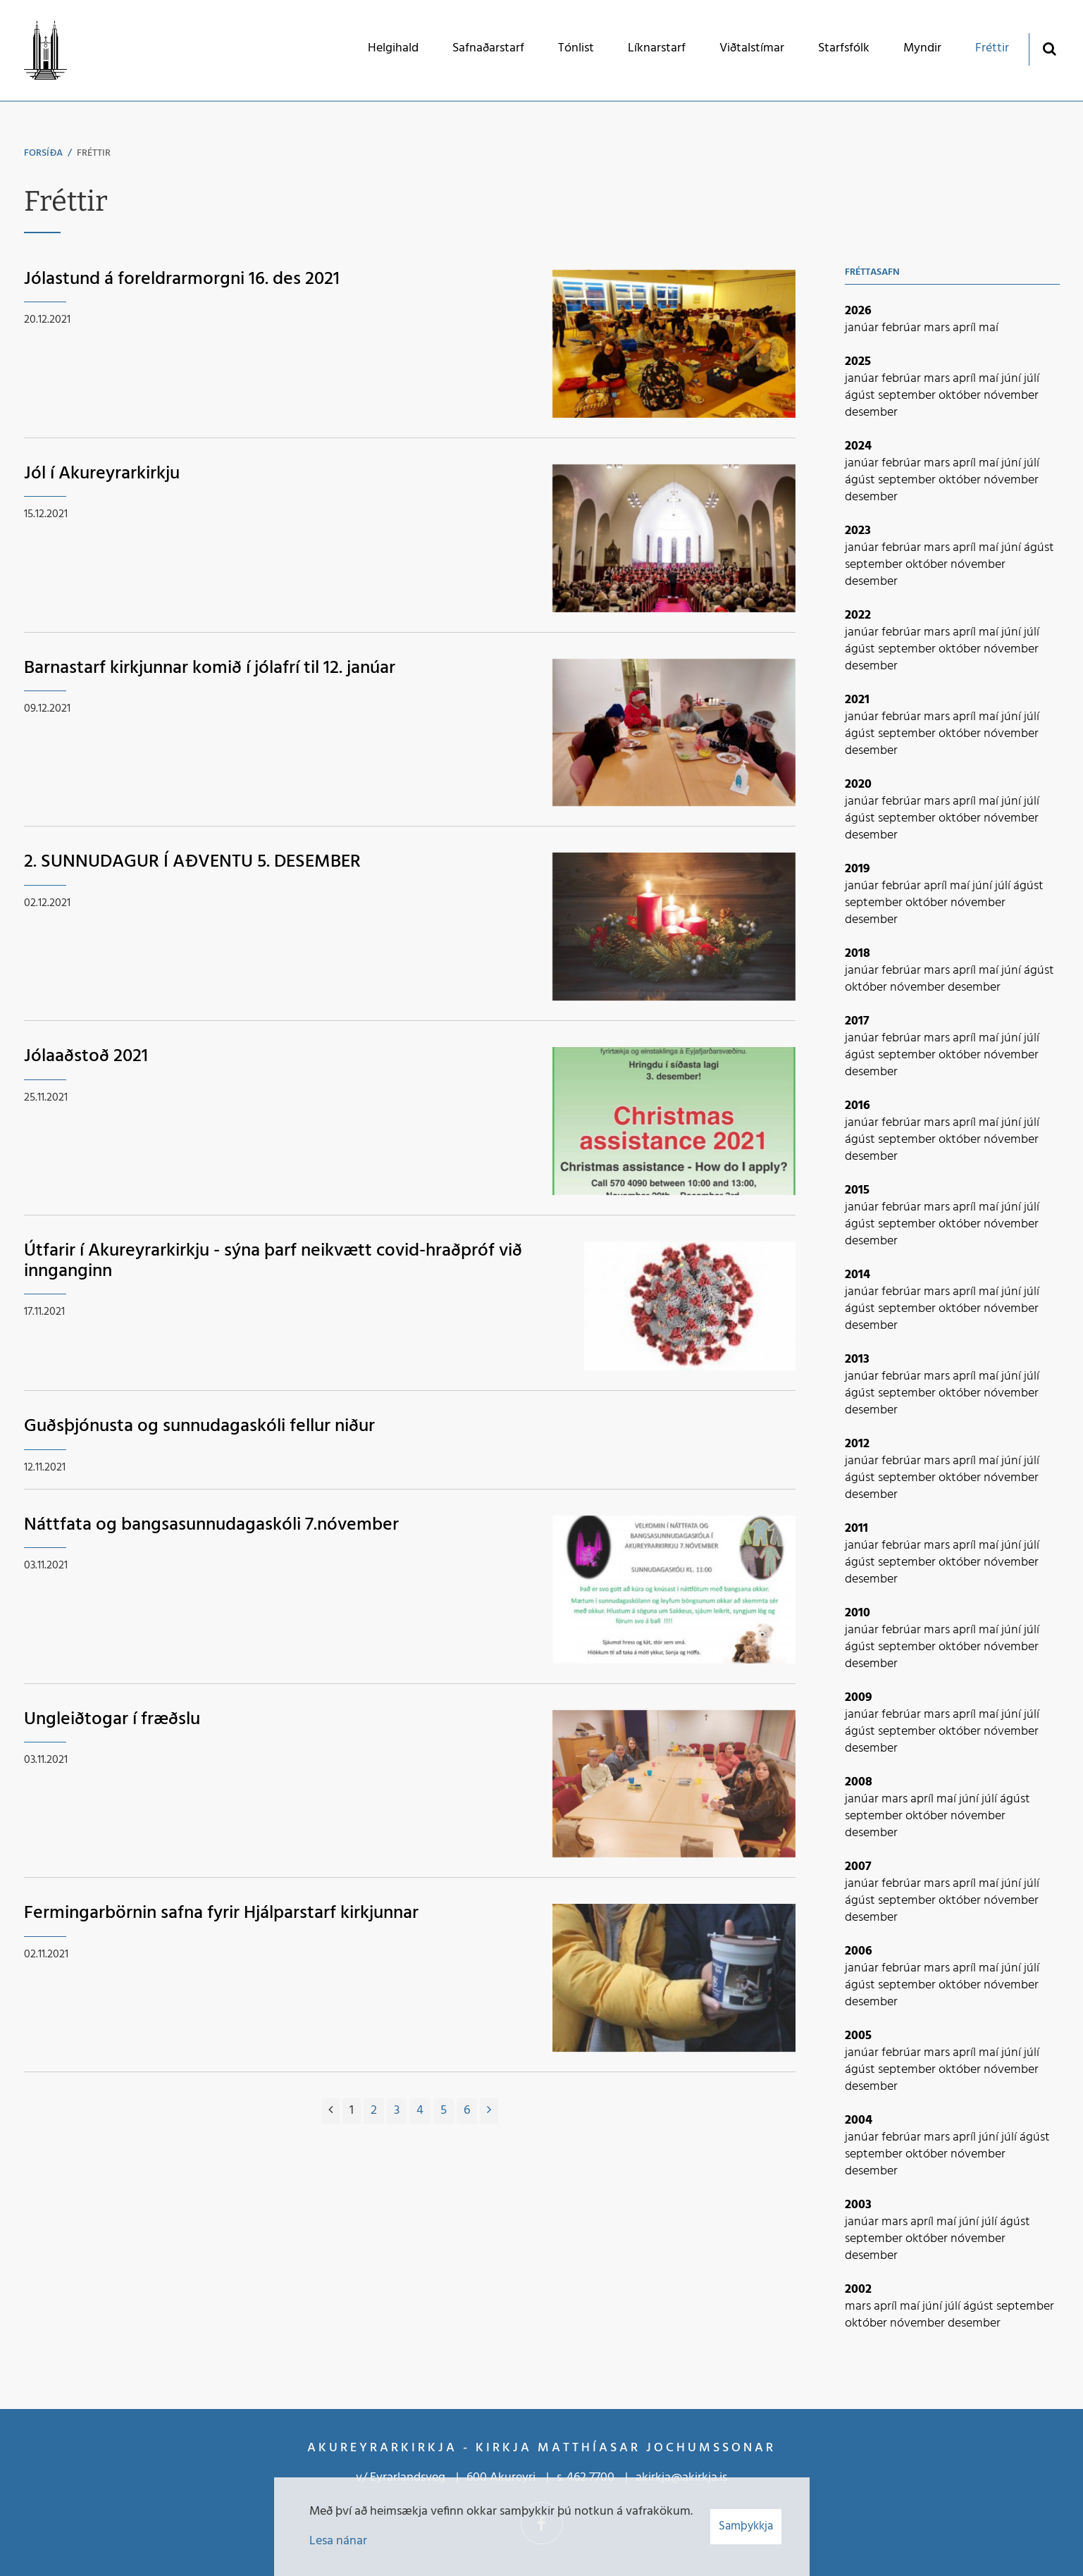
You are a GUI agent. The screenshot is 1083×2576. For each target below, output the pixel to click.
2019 (857, 869)
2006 (858, 1951)
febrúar (902, 328)
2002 (858, 2289)
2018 (857, 953)
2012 (857, 1444)
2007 (858, 1867)
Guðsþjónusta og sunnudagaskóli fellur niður (199, 1426)
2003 (858, 2205)
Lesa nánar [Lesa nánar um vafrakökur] (338, 2541)
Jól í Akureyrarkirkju (102, 473)
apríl (966, 328)
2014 (857, 1275)
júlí (1031, 379)
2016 (857, 1106)
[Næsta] (489, 2111)
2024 (858, 446)
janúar (863, 328)
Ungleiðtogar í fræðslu (112, 1719)
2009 (858, 1698)
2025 (858, 362)
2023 (858, 531)
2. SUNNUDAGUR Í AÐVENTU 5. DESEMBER (192, 862)
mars (938, 328)
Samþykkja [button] (746, 2526)
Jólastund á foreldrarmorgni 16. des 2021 (182, 279)
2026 (858, 311)
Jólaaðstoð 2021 (86, 1056)
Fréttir (94, 153)
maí (988, 328)
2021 (857, 700)
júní (1012, 379)
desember (871, 412)
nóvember (1011, 395)
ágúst (861, 395)
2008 (858, 1782)
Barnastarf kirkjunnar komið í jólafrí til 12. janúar (209, 668)
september (908, 395)
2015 (857, 1190)
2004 (858, 2120)
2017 (857, 1021)
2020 (858, 784)
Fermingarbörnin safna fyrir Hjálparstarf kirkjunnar (221, 1913)
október (961, 395)
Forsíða (43, 153)
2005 (858, 2036)
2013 (857, 1359)
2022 (858, 615)
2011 (856, 1528)
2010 (857, 1613)
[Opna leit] (1049, 48)
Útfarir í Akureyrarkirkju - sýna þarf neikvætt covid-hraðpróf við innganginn (273, 1261)
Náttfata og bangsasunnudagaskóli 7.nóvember (211, 1525)
